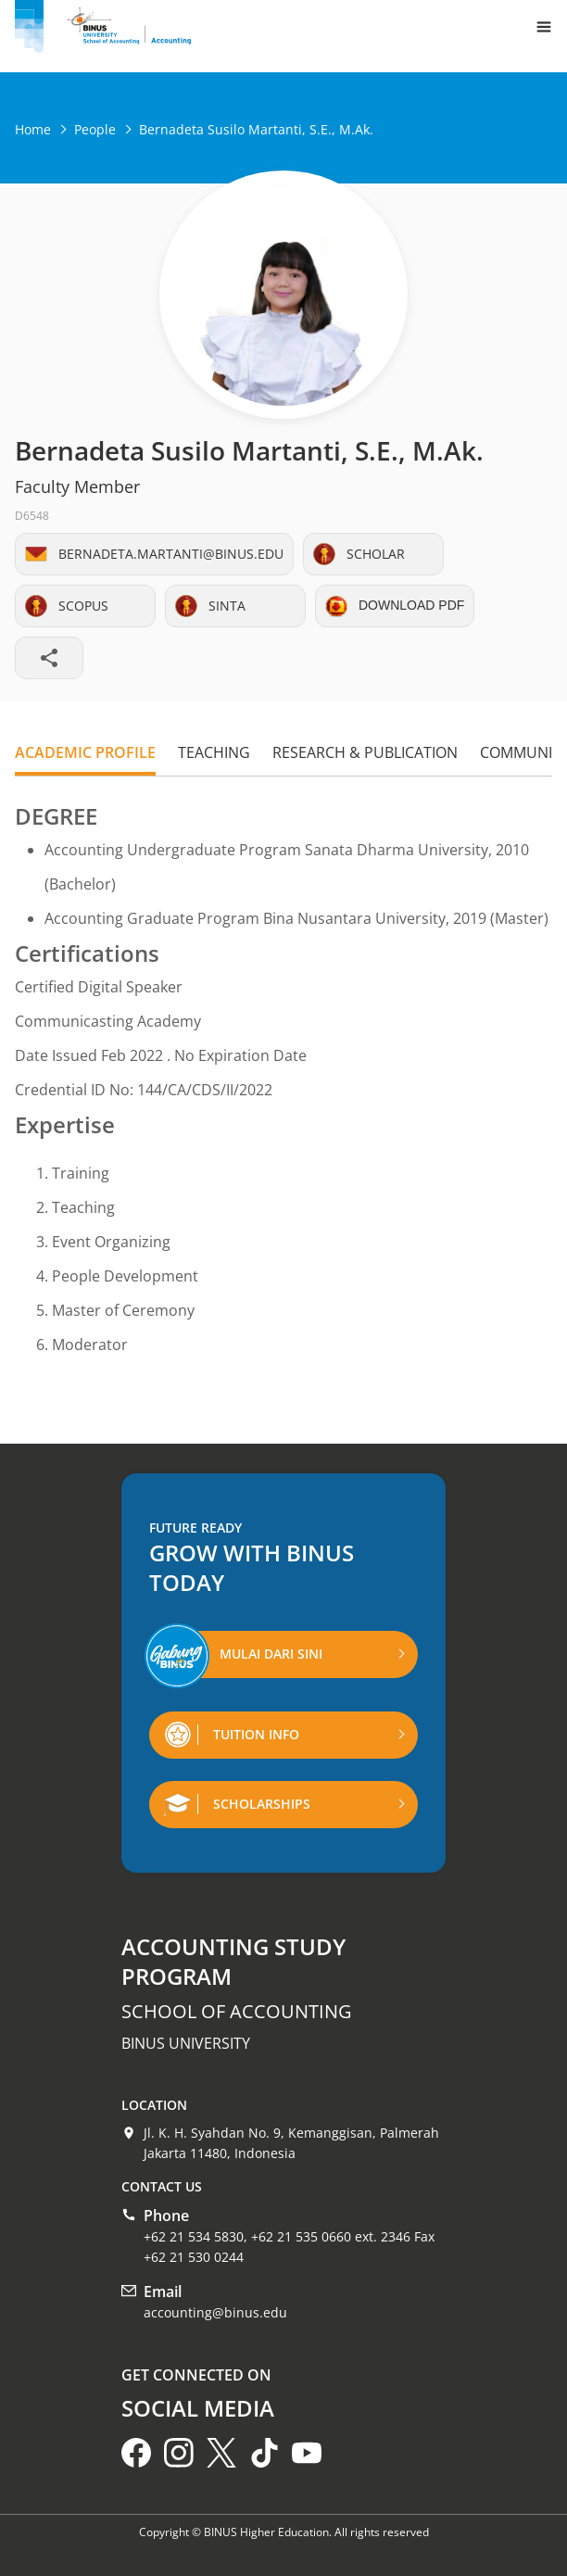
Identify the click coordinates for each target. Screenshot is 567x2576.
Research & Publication (365, 752)
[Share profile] (49, 658)
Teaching (214, 752)
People (95, 129)
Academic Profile (85, 752)
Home (33, 129)
